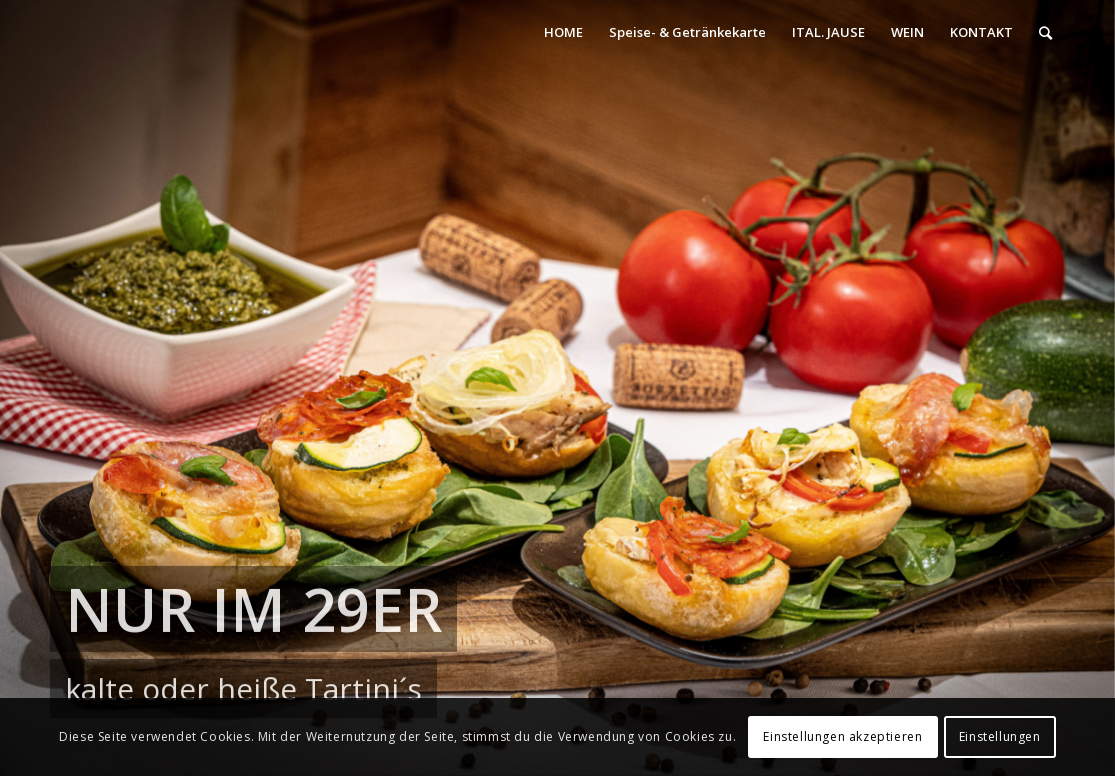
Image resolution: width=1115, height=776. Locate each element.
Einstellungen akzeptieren (842, 736)
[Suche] (1045, 32)
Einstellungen (1000, 736)
